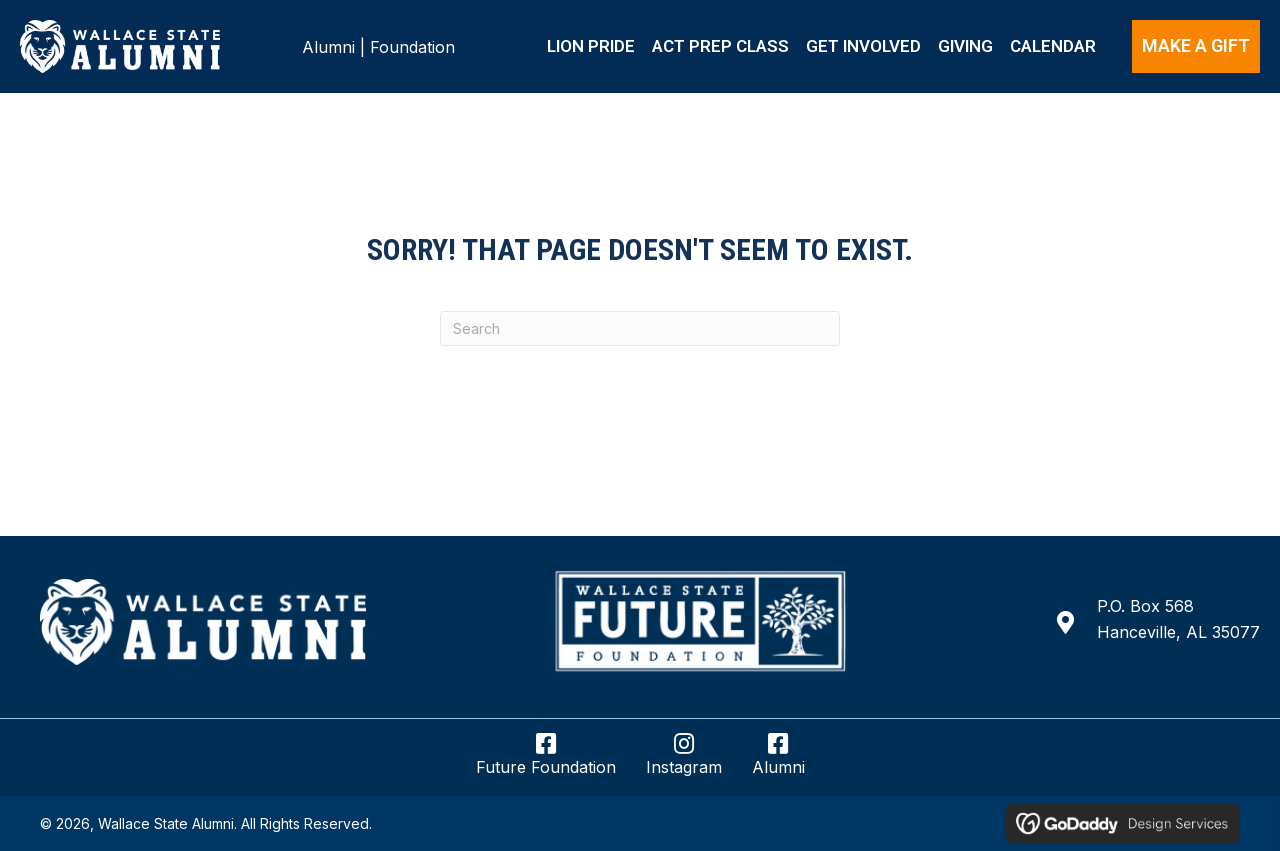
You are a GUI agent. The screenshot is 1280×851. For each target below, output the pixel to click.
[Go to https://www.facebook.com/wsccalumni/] (778, 762)
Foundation (412, 47)
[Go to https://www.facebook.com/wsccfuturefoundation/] (546, 762)
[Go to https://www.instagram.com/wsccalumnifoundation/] (684, 762)
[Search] (640, 328)
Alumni (328, 47)
